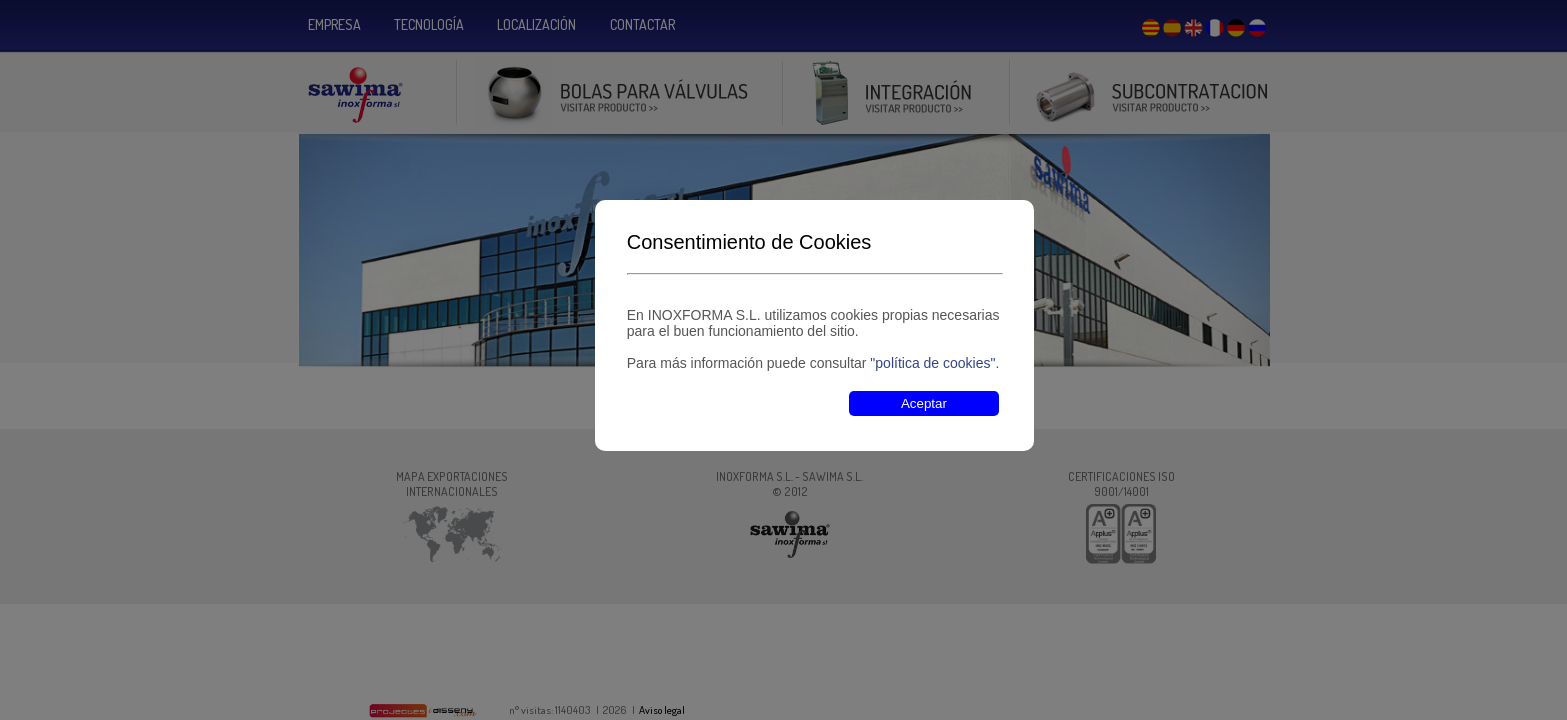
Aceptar (924, 403)
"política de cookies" (932, 363)
